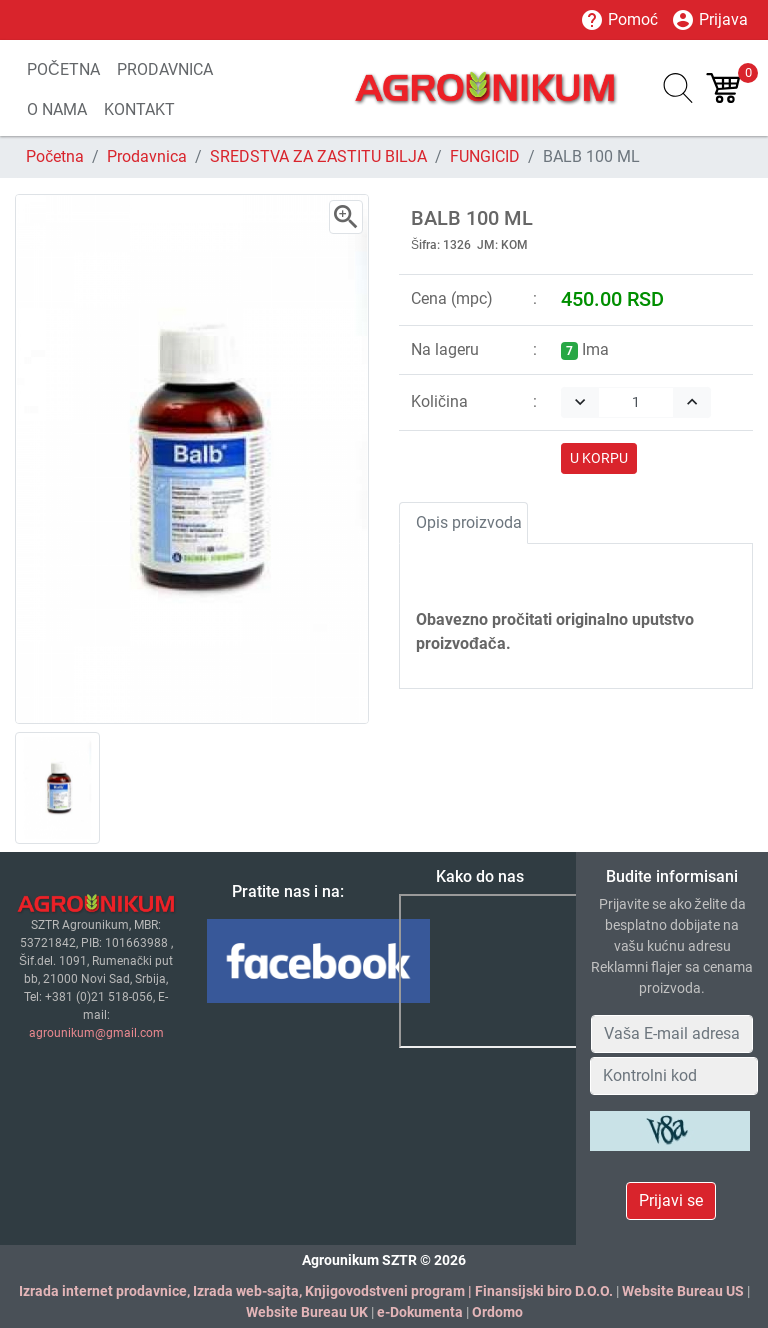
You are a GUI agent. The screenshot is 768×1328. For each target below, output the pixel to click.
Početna (55, 156)
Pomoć (619, 20)
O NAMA (57, 109)
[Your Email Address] (672, 1034)
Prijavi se (671, 1200)
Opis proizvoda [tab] (469, 522)
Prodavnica (147, 156)
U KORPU (599, 458)
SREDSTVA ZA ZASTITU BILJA (318, 156)
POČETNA (63, 69)
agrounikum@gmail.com (96, 1033)
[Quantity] (636, 402)
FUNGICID (485, 156)
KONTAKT (139, 109)
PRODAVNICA (165, 69)
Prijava (709, 20)
